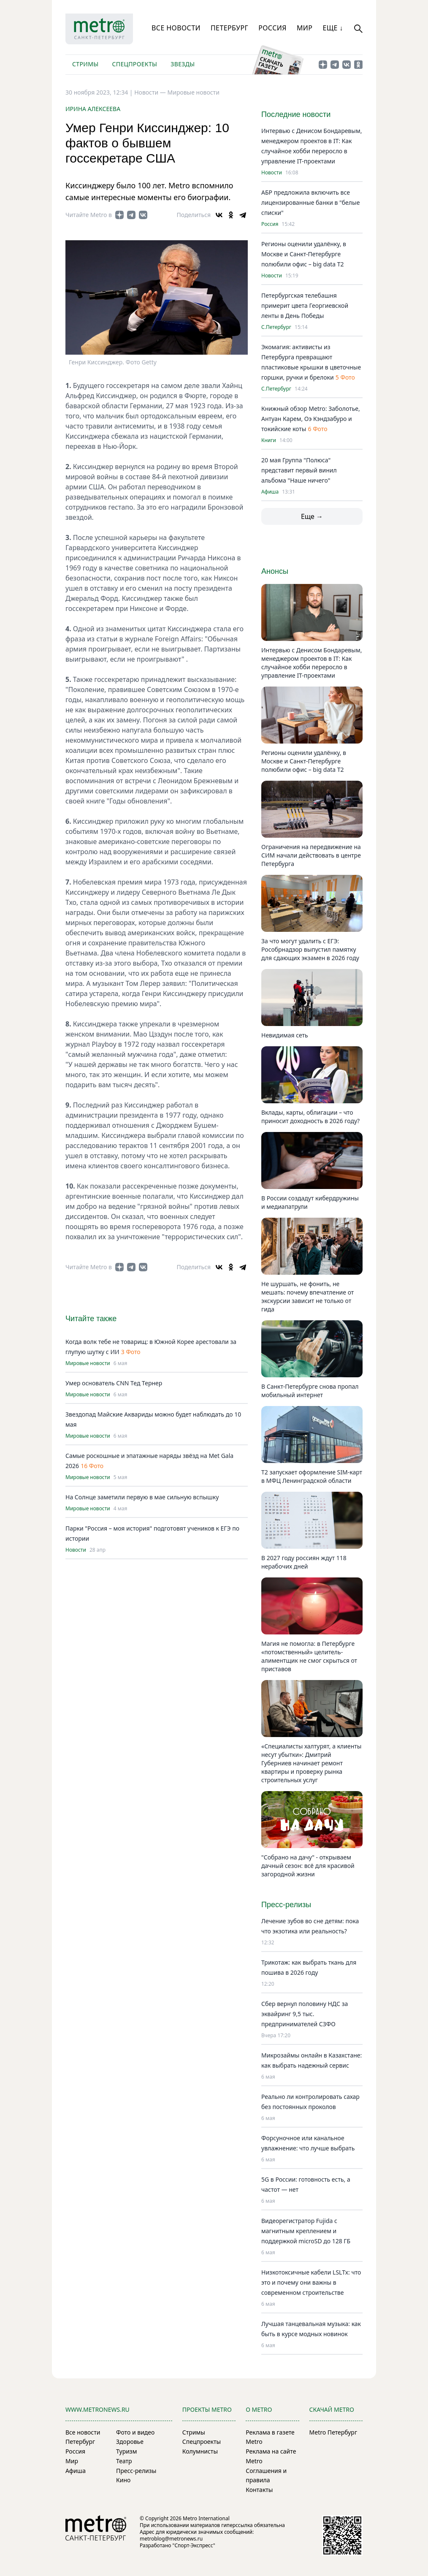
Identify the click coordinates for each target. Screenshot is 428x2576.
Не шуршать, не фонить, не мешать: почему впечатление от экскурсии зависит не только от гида (307, 1296)
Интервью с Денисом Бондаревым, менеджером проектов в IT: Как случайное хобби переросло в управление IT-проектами (311, 662)
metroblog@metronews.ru (171, 2538)
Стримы (85, 64)
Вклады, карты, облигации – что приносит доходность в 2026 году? (310, 1116)
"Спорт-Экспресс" (194, 2545)
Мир (305, 28)
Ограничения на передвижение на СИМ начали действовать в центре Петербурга (311, 855)
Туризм (126, 2451)
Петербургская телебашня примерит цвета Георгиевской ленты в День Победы (304, 305)
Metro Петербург (333, 2432)
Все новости (176, 28)
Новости (75, 1550)
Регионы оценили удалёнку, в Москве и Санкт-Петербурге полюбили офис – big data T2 (303, 254)
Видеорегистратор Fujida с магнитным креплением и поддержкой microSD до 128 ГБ (305, 2231)
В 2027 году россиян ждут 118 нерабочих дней (304, 1562)
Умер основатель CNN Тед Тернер (113, 1383)
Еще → (312, 516)
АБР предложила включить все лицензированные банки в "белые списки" (310, 202)
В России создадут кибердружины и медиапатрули (310, 1202)
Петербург (229, 28)
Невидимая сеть (284, 1035)
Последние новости (295, 114)
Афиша (270, 492)
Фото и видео (135, 2432)
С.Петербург (276, 327)
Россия (272, 28)
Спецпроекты (134, 64)
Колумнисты (200, 2451)
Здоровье (130, 2442)
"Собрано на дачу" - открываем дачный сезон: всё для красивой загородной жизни (308, 1865)
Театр (124, 2461)
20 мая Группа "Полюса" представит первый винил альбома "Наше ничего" (299, 470)
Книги (268, 440)
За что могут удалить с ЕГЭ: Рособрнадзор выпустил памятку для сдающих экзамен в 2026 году (310, 949)
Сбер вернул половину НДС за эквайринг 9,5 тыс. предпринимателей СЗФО (304, 2014)
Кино (123, 2480)
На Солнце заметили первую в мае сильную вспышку (142, 1497)
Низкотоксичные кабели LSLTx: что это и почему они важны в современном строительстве (311, 2282)
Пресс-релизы (136, 2471)
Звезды (183, 64)
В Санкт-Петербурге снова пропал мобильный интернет (310, 1390)
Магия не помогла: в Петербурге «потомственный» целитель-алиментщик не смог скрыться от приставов (309, 1656)
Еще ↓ (332, 28)
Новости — (150, 92)
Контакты (259, 2490)
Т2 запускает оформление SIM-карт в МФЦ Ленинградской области (311, 1476)
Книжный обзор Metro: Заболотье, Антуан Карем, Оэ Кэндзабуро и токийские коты (310, 418)
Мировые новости (193, 92)
